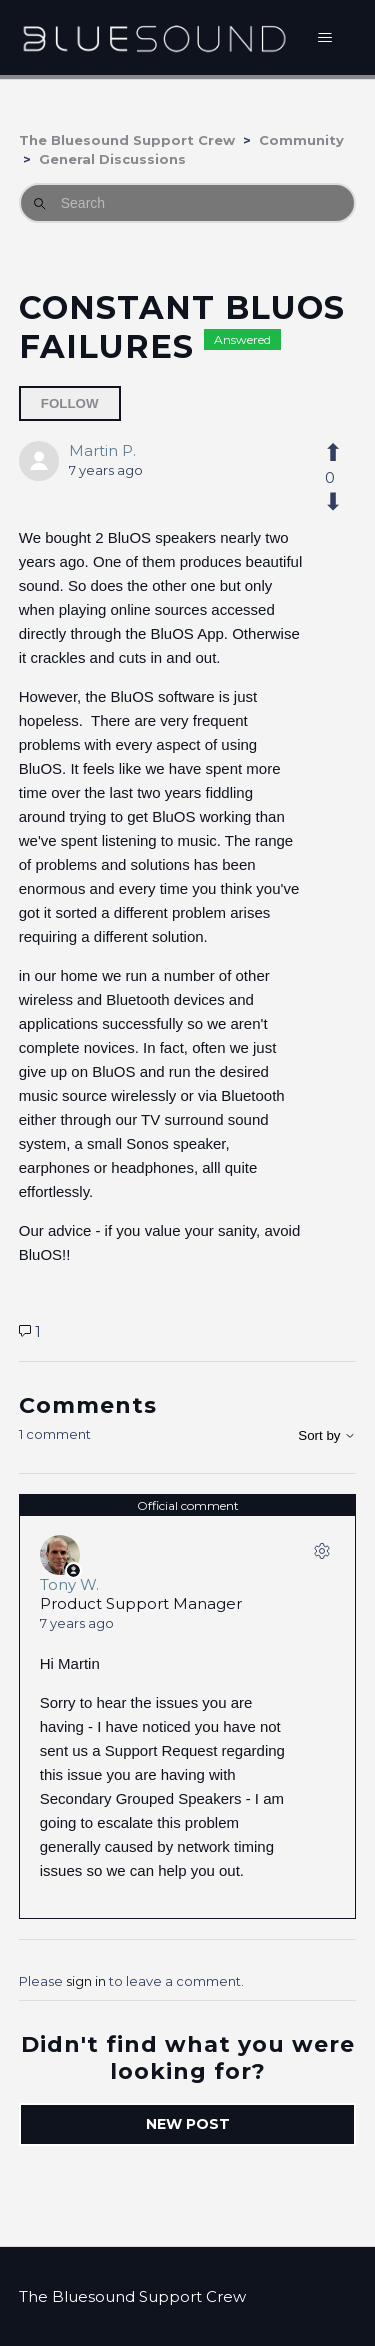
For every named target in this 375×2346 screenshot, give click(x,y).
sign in (86, 1981)
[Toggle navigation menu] (324, 38)
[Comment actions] (322, 1555)
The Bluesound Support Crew (127, 140)
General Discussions (112, 159)
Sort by (327, 1435)
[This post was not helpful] (329, 502)
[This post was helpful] (329, 453)
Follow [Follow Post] (70, 403)
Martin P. (102, 450)
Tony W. (69, 1584)
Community (301, 140)
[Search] (188, 203)
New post (188, 2124)
